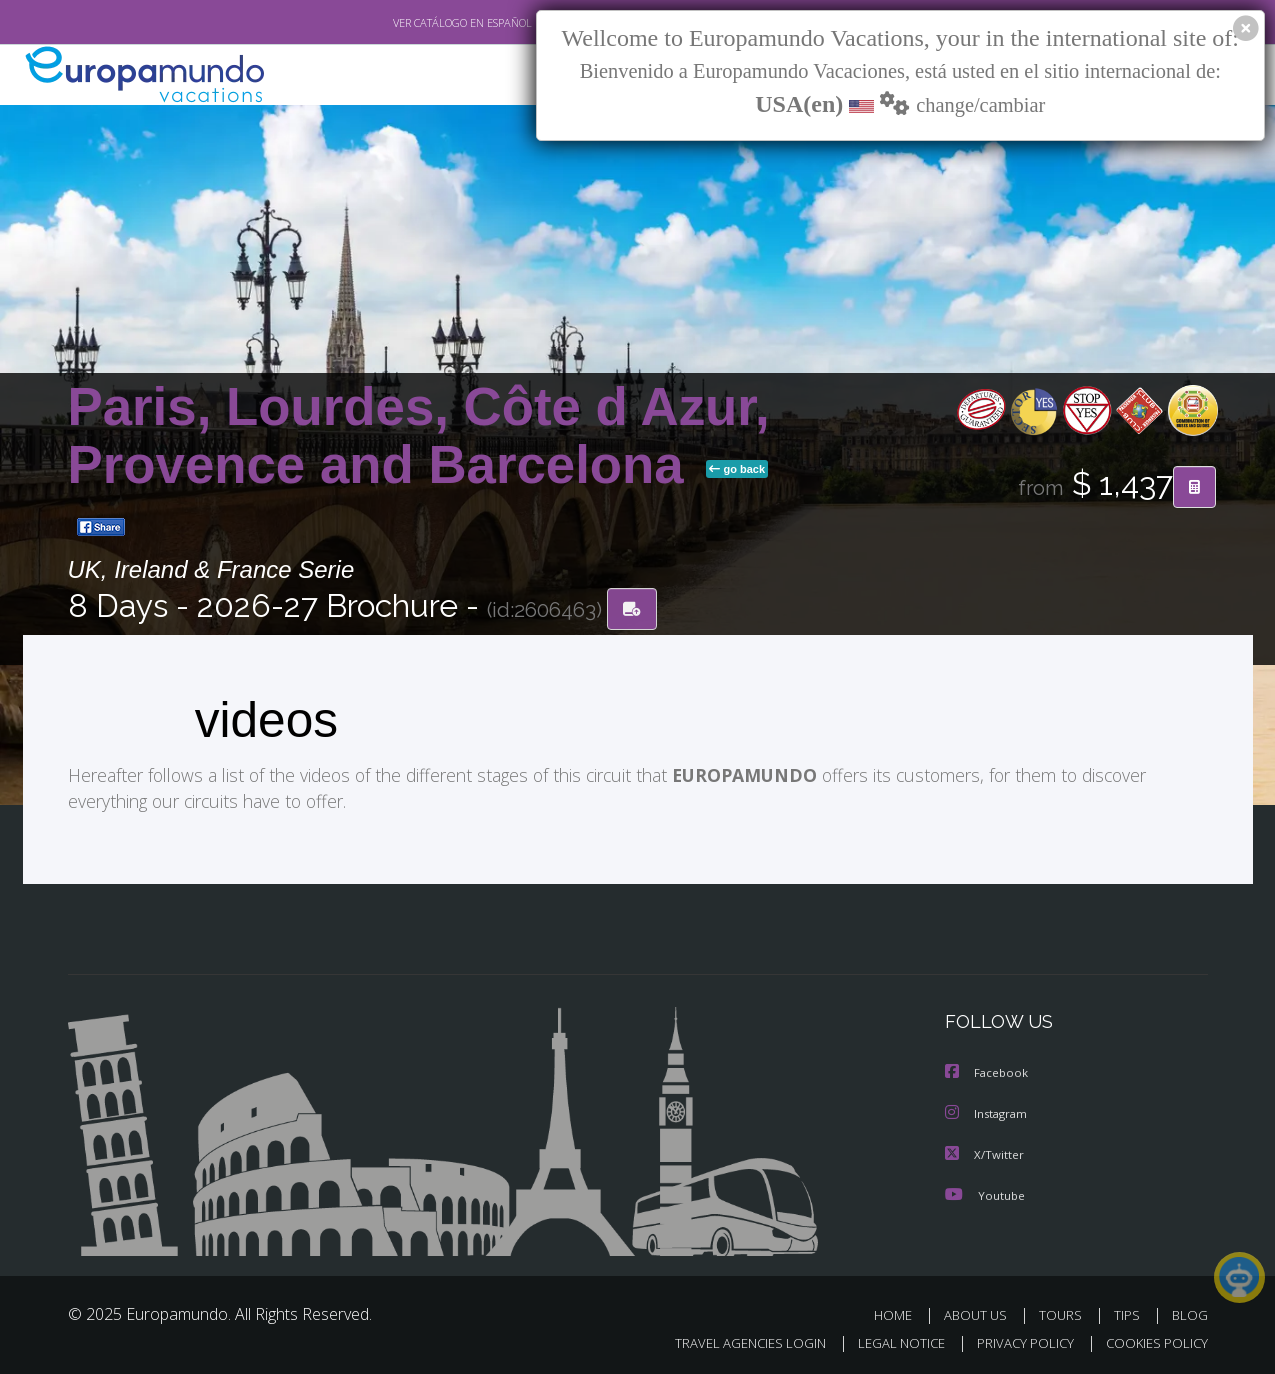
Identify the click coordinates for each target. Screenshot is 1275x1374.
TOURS (1064, 1312)
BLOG (1189, 1312)
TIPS (1129, 1312)
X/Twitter (985, 1152)
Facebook (988, 1072)
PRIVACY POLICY (1015, 1340)
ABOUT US (981, 1312)
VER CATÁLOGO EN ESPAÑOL (415, 23)
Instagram (988, 1112)
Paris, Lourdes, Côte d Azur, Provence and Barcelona (419, 435)
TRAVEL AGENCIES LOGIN (730, 1340)
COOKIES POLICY (1152, 1340)
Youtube (985, 1192)
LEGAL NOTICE (887, 1340)
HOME (900, 1312)
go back (737, 469)
